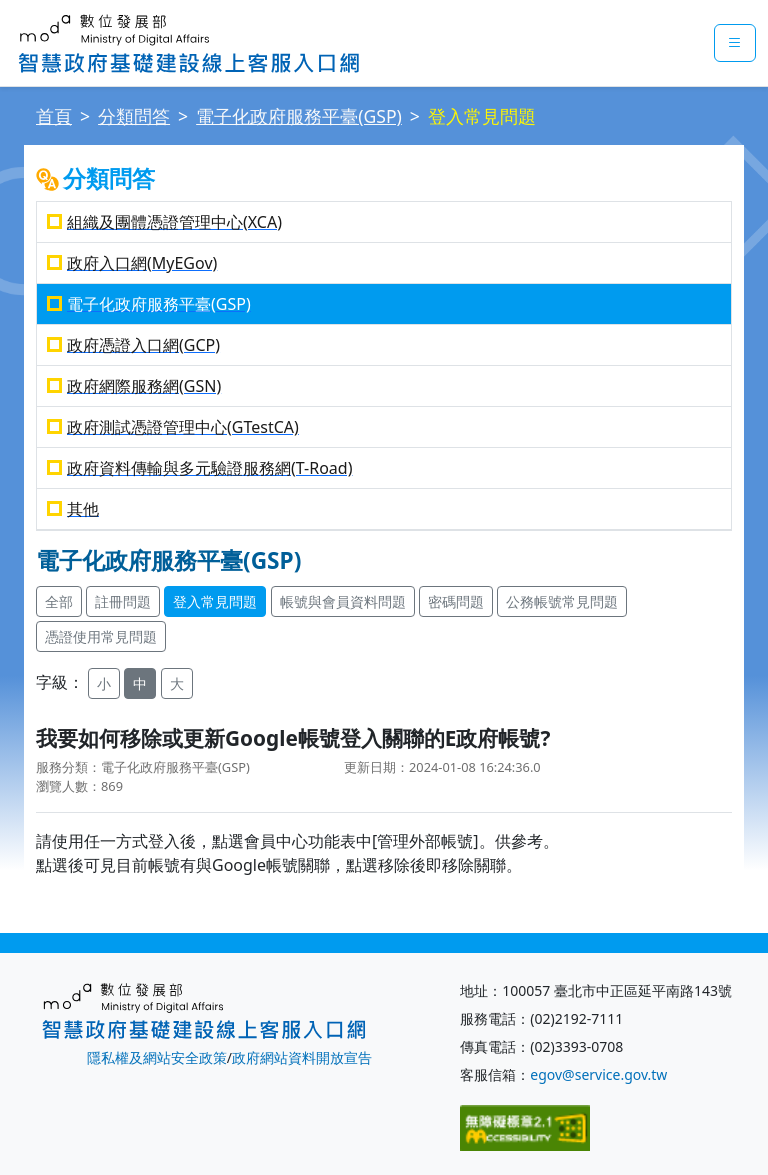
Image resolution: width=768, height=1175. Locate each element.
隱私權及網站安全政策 (157, 1057)
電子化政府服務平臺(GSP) (299, 116)
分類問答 (134, 116)
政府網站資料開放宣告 (302, 1057)
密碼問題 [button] (456, 601)
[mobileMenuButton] (735, 43)
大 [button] (177, 683)
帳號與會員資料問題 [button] (343, 601)
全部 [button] (59, 601)
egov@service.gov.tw (598, 1074)
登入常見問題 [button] (215, 601)
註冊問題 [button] (123, 601)
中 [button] (140, 683)
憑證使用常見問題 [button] (101, 636)
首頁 (54, 116)
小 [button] (104, 683)
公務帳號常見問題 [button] (562, 601)
